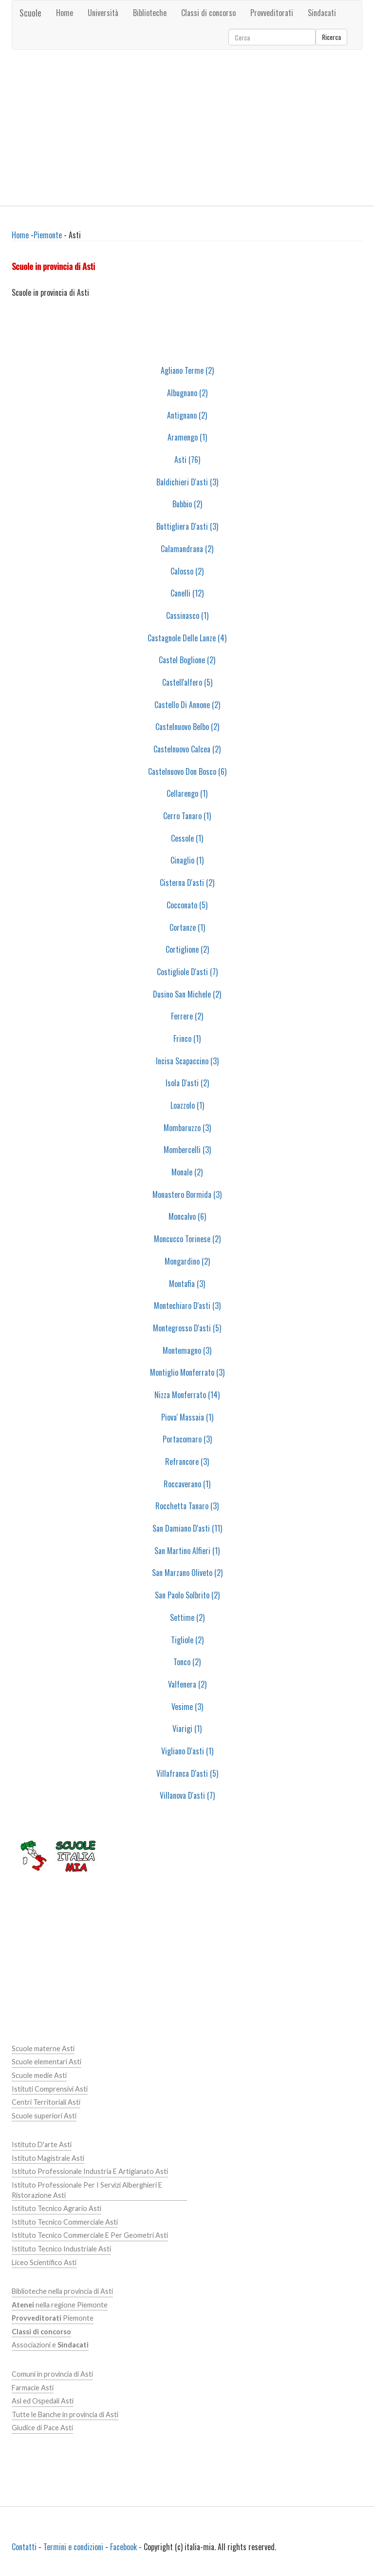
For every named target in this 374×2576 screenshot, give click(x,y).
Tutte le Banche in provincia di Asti (65, 2414)
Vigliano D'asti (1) (187, 1751)
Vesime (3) (187, 1706)
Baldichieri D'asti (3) (187, 482)
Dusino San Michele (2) (187, 994)
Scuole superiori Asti (44, 2116)
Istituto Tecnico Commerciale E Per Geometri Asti (90, 2235)
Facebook (123, 2547)
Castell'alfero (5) (187, 682)
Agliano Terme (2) (187, 370)
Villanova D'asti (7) (187, 1795)
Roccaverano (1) (187, 1484)
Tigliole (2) (187, 1640)
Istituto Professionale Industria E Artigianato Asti (90, 2171)
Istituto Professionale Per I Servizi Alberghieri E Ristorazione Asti (87, 2190)
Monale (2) (187, 1172)
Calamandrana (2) (187, 549)
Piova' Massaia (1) (187, 1417)
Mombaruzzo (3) (187, 1128)
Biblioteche (150, 13)
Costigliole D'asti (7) (187, 972)
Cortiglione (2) (187, 949)
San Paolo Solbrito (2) (187, 1595)
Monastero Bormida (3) (187, 1194)
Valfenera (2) (187, 1684)
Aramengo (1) (187, 437)
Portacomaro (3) (187, 1439)
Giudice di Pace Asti (42, 2427)
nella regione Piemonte (60, 2305)
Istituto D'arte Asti (42, 2144)
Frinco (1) (187, 1038)
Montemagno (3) (187, 1350)
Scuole (30, 12)
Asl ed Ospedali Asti (43, 2401)
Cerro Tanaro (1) (187, 816)
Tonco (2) (187, 1662)
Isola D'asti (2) (187, 1083)
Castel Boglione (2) (187, 660)
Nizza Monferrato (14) (187, 1395)
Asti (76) (187, 459)
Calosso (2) (187, 571)
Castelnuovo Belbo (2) (187, 726)
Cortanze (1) (187, 927)
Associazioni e (50, 2345)
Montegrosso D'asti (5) (187, 1328)
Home (64, 13)
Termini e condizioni (73, 2547)
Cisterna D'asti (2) (187, 882)
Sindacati (322, 13)
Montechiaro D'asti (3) (187, 1305)
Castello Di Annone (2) (187, 705)
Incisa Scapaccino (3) (187, 1061)
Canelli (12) (187, 593)
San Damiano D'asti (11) (187, 1528)
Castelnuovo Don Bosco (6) (187, 771)
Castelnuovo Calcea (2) (187, 749)
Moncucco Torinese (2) (187, 1239)
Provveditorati (271, 13)
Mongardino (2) (187, 1261)
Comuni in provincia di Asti (52, 2374)
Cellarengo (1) (187, 793)
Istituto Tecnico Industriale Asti (61, 2249)
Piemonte (48, 235)
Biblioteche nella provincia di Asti (62, 2291)
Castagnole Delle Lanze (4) (187, 638)
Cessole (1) (187, 838)
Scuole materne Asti (43, 2048)
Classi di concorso (208, 13)
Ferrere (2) (187, 1016)
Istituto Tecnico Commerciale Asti (65, 2222)
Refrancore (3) (187, 1461)
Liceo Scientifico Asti (44, 2262)
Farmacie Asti (33, 2388)
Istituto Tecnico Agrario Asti (56, 2208)
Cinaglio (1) (187, 860)
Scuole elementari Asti (46, 2061)
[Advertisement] (187, 127)
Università (103, 13)
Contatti (24, 2547)
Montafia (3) (187, 1283)
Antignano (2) (187, 415)
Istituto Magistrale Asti (48, 2158)
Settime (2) (187, 1617)
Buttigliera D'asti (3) (187, 526)
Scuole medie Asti (39, 2075)
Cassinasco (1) (187, 615)
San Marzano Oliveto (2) (187, 1572)
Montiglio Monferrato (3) (187, 1372)
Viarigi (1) (187, 1728)
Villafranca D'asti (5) (187, 1773)
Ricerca (331, 37)
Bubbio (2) (187, 504)
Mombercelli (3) (187, 1149)
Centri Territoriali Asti (46, 2102)
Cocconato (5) (187, 905)
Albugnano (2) (187, 393)
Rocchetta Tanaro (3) (187, 1506)
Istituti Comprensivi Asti (50, 2089)
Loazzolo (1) (187, 1105)
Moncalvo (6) (187, 1216)
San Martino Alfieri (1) (187, 1551)
